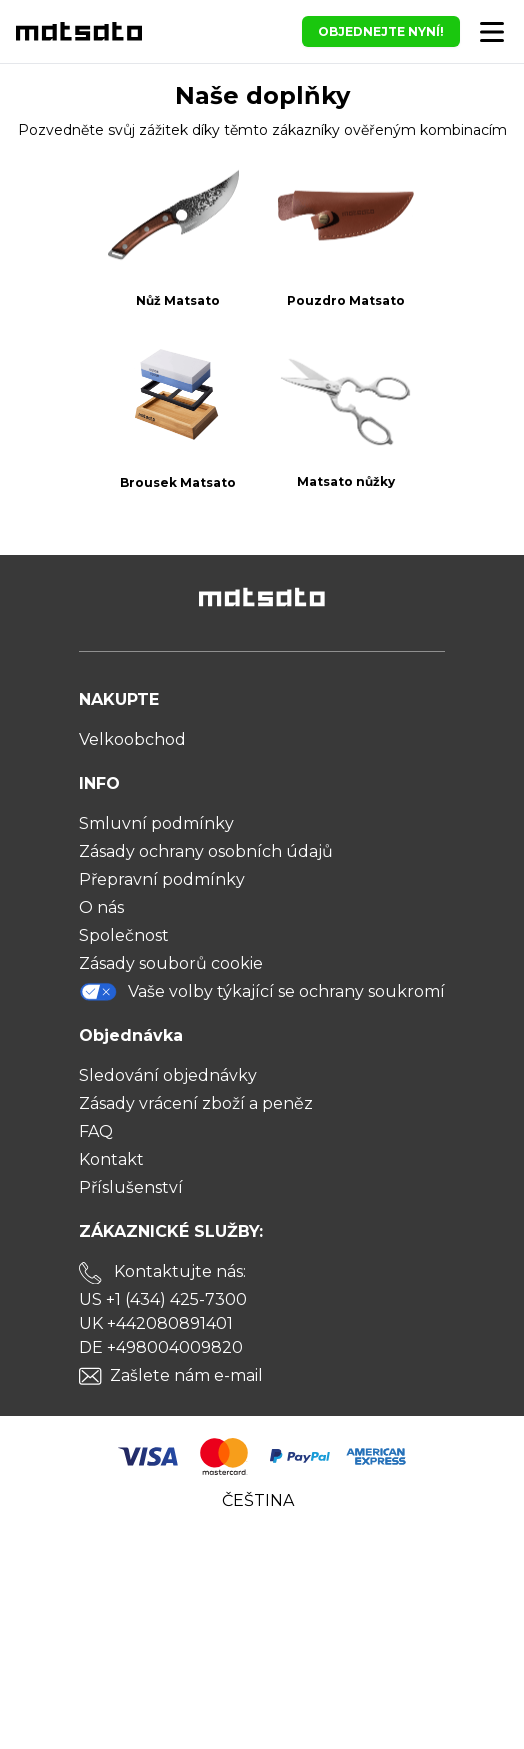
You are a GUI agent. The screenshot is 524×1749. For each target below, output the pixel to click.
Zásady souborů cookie (171, 963)
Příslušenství (131, 1187)
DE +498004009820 (161, 1347)
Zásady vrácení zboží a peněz (196, 1103)
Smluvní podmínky (156, 823)
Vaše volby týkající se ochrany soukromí (262, 991)
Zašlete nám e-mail (186, 1375)
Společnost (124, 935)
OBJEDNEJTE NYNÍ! (381, 31)
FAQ (96, 1131)
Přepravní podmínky (162, 879)
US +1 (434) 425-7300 (163, 1299)
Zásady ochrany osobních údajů (206, 851)
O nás (101, 907)
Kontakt (111, 1159)
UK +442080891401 (156, 1323)
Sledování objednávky (168, 1075)
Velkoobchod (132, 739)
